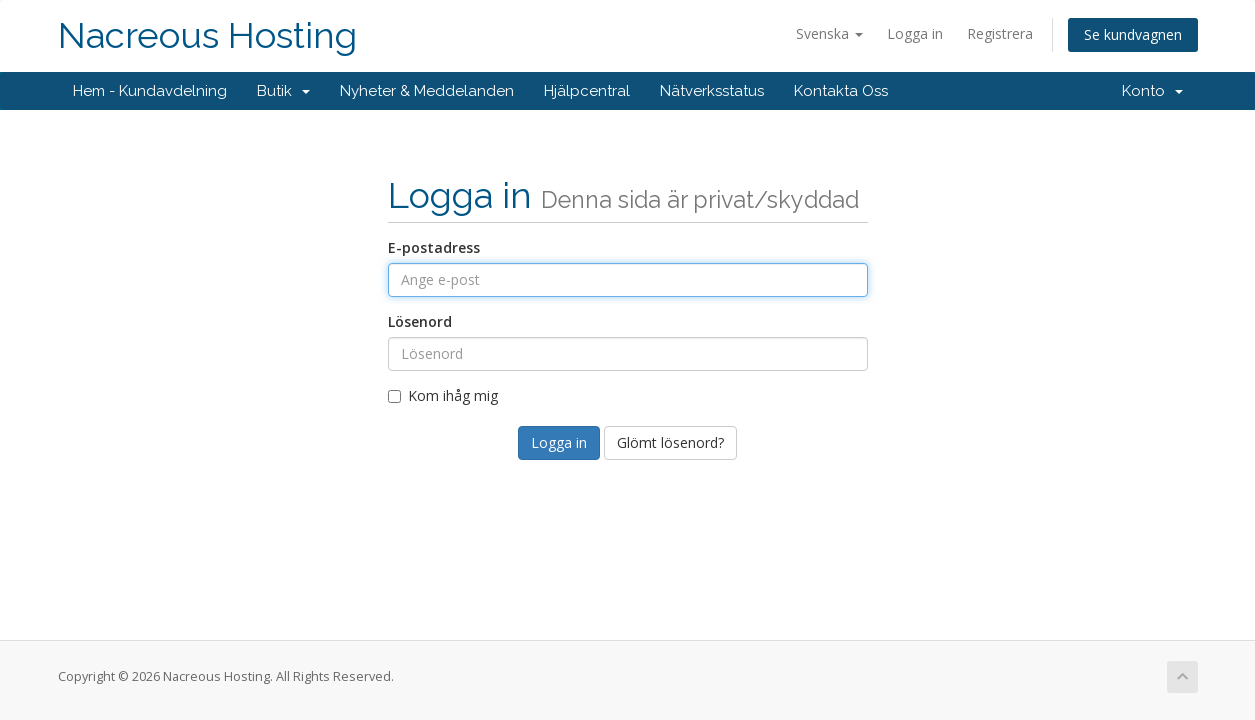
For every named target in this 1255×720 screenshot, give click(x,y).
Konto (1152, 91)
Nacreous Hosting (207, 35)
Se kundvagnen (1133, 34)
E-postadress (434, 247)
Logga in (915, 33)
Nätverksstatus (712, 91)
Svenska (829, 33)
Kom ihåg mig (443, 395)
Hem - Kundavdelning (150, 91)
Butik (283, 91)
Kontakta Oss (841, 91)
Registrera (1000, 33)
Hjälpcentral (587, 91)
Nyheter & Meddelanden (427, 91)
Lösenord (420, 321)
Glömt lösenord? (670, 442)
